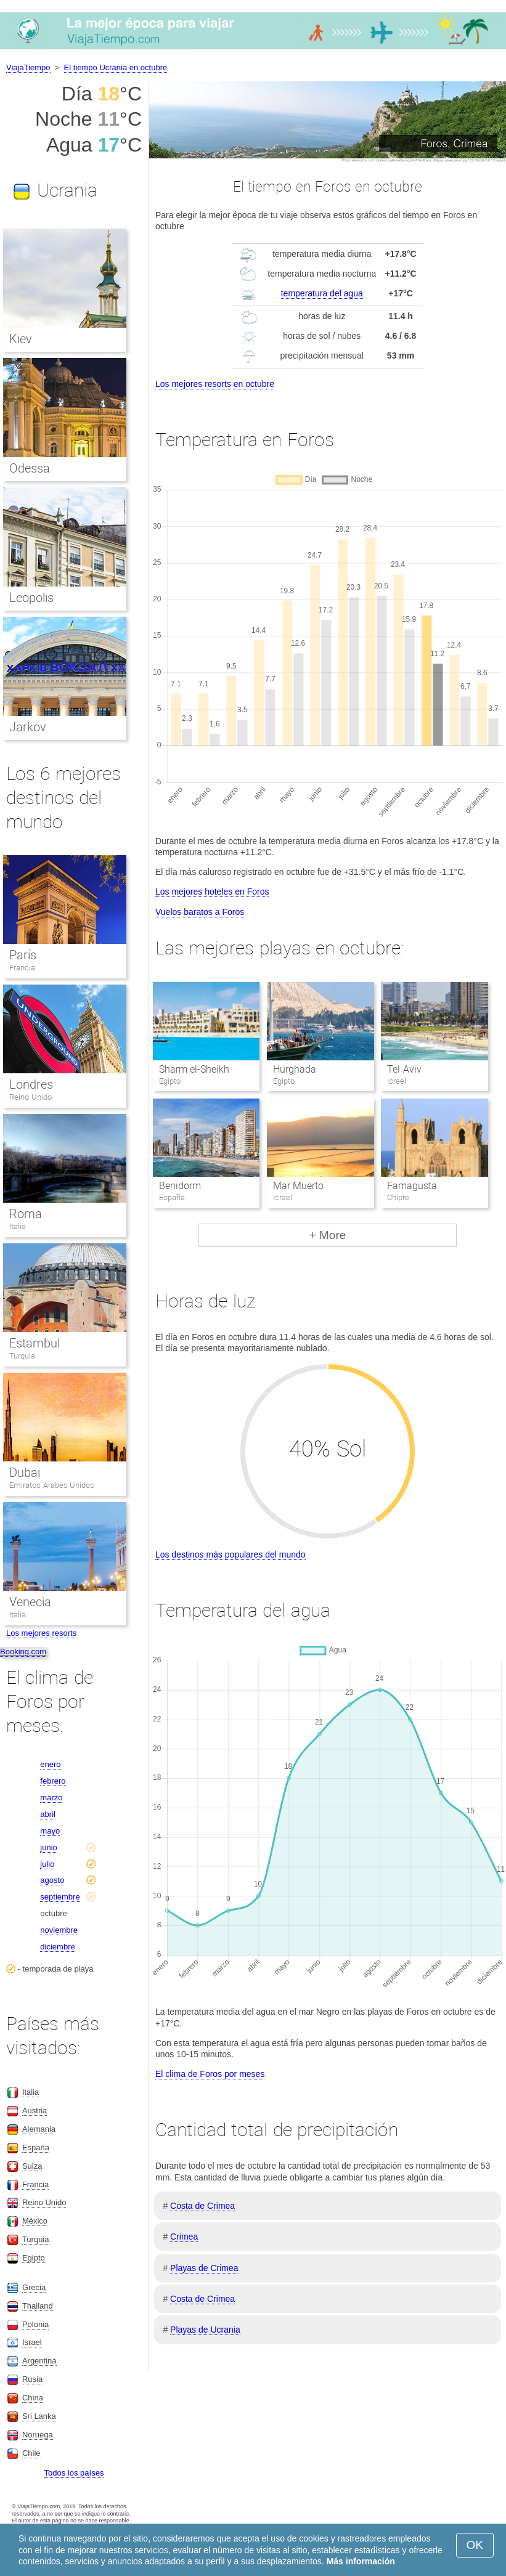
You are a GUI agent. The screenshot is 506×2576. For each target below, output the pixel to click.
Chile (31, 2453)
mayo (50, 1830)
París (22, 955)
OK (475, 2544)
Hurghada (294, 1069)
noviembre (59, 1930)
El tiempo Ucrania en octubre (116, 67)
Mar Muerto (298, 1186)
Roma (25, 1213)
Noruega (37, 2434)
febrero (52, 1781)
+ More (327, 1235)
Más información (361, 2561)
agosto (52, 1880)
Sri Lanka (39, 2416)
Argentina (39, 2360)
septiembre (60, 1896)
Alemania (38, 2129)
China (32, 2397)
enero (50, 1764)
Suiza (32, 2166)
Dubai (24, 1472)
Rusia (32, 2379)
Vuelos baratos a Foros (199, 912)
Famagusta (412, 1186)
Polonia (35, 2324)
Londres (31, 1084)
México (34, 2220)
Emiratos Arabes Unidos (51, 1485)
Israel (32, 2342)
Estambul (34, 1343)
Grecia (34, 2287)
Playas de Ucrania (205, 2329)
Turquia (22, 1355)
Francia (22, 967)
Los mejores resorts (41, 1633)
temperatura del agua (322, 293)
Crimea (184, 2236)
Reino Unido (30, 1097)
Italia (17, 1226)
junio (48, 1847)
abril (47, 1814)
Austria (34, 2110)
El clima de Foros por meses (209, 2074)
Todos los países (74, 2472)
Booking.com (23, 1651)
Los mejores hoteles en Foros (212, 891)
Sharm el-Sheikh (194, 1069)
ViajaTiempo (28, 67)
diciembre (57, 1946)
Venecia (30, 1602)
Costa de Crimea (202, 2206)
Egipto (33, 2257)
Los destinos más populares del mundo (230, 1554)
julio (47, 1864)
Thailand (37, 2305)
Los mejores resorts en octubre (214, 384)
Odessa (29, 468)
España (35, 2147)
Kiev (20, 338)
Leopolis (31, 597)
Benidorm (180, 1186)
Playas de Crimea (204, 2268)
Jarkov (27, 727)
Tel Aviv (404, 1069)
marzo (51, 1797)
